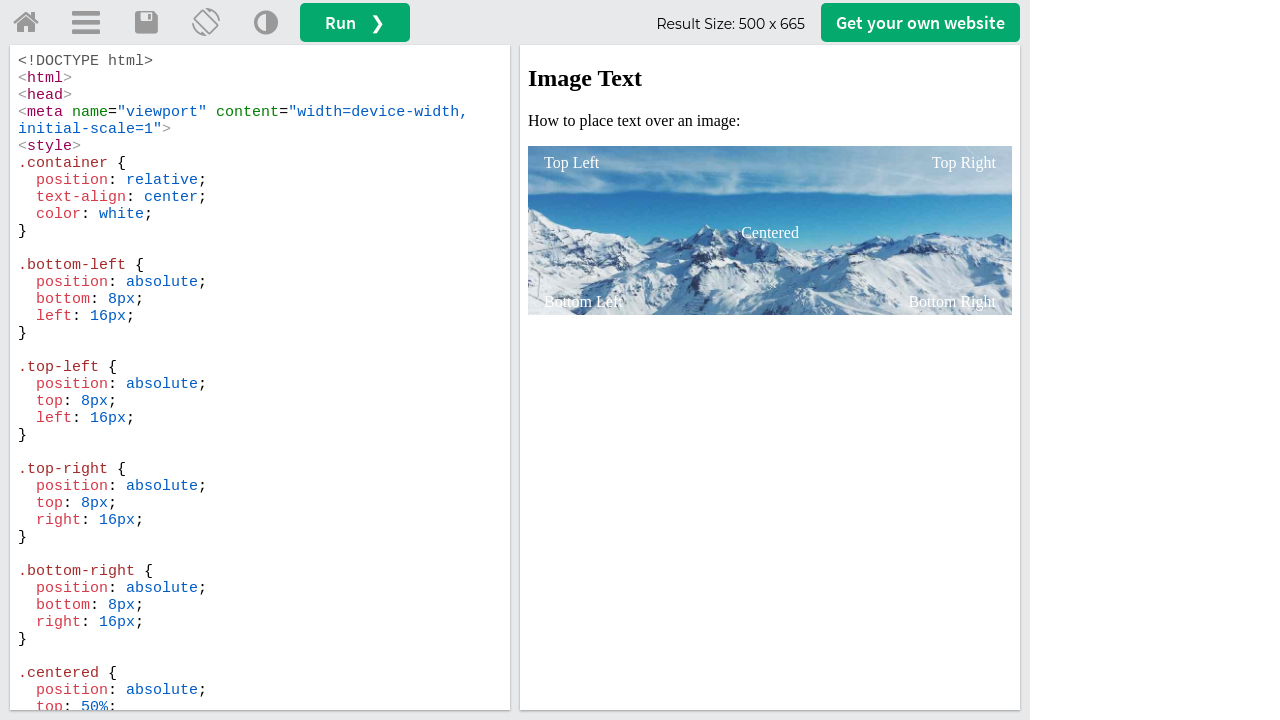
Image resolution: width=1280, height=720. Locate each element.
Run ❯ (355, 22)
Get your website (920, 22)
